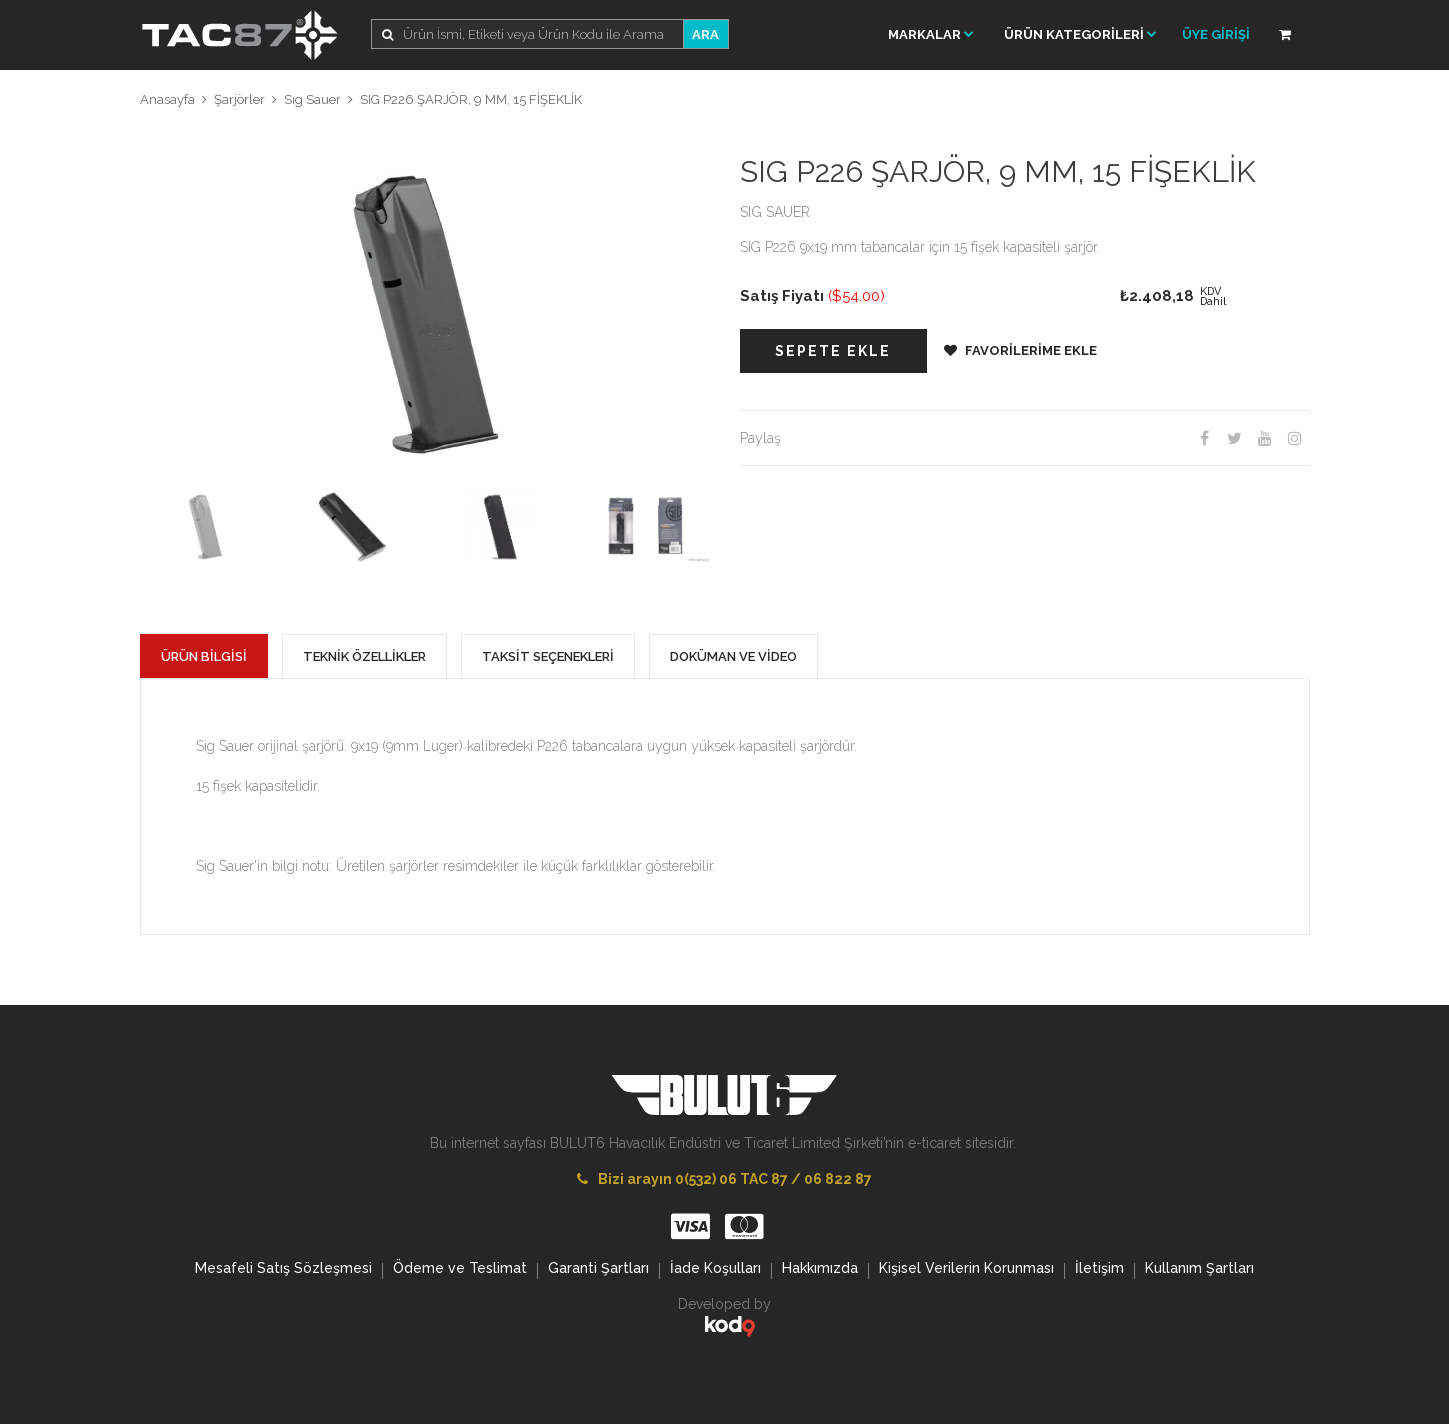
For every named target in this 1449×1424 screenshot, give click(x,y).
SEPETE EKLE (833, 351)
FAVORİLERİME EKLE (1020, 350)
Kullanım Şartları (1199, 1270)
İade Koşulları (715, 1270)
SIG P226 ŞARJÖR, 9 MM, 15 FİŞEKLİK (471, 99)
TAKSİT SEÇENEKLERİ (548, 656)
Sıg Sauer (312, 99)
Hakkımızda (820, 1270)
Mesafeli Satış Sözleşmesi (283, 1270)
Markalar (931, 34)
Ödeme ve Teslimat (460, 1270)
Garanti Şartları (598, 1270)
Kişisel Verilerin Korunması (966, 1270)
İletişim (1099, 1270)
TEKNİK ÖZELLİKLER (364, 656)
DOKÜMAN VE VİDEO (733, 656)
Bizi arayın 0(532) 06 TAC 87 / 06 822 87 (724, 1179)
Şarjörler (239, 99)
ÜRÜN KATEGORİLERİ (1080, 34)
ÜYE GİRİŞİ (1216, 34)
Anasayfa (167, 99)
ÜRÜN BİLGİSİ (204, 656)
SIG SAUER (775, 212)
